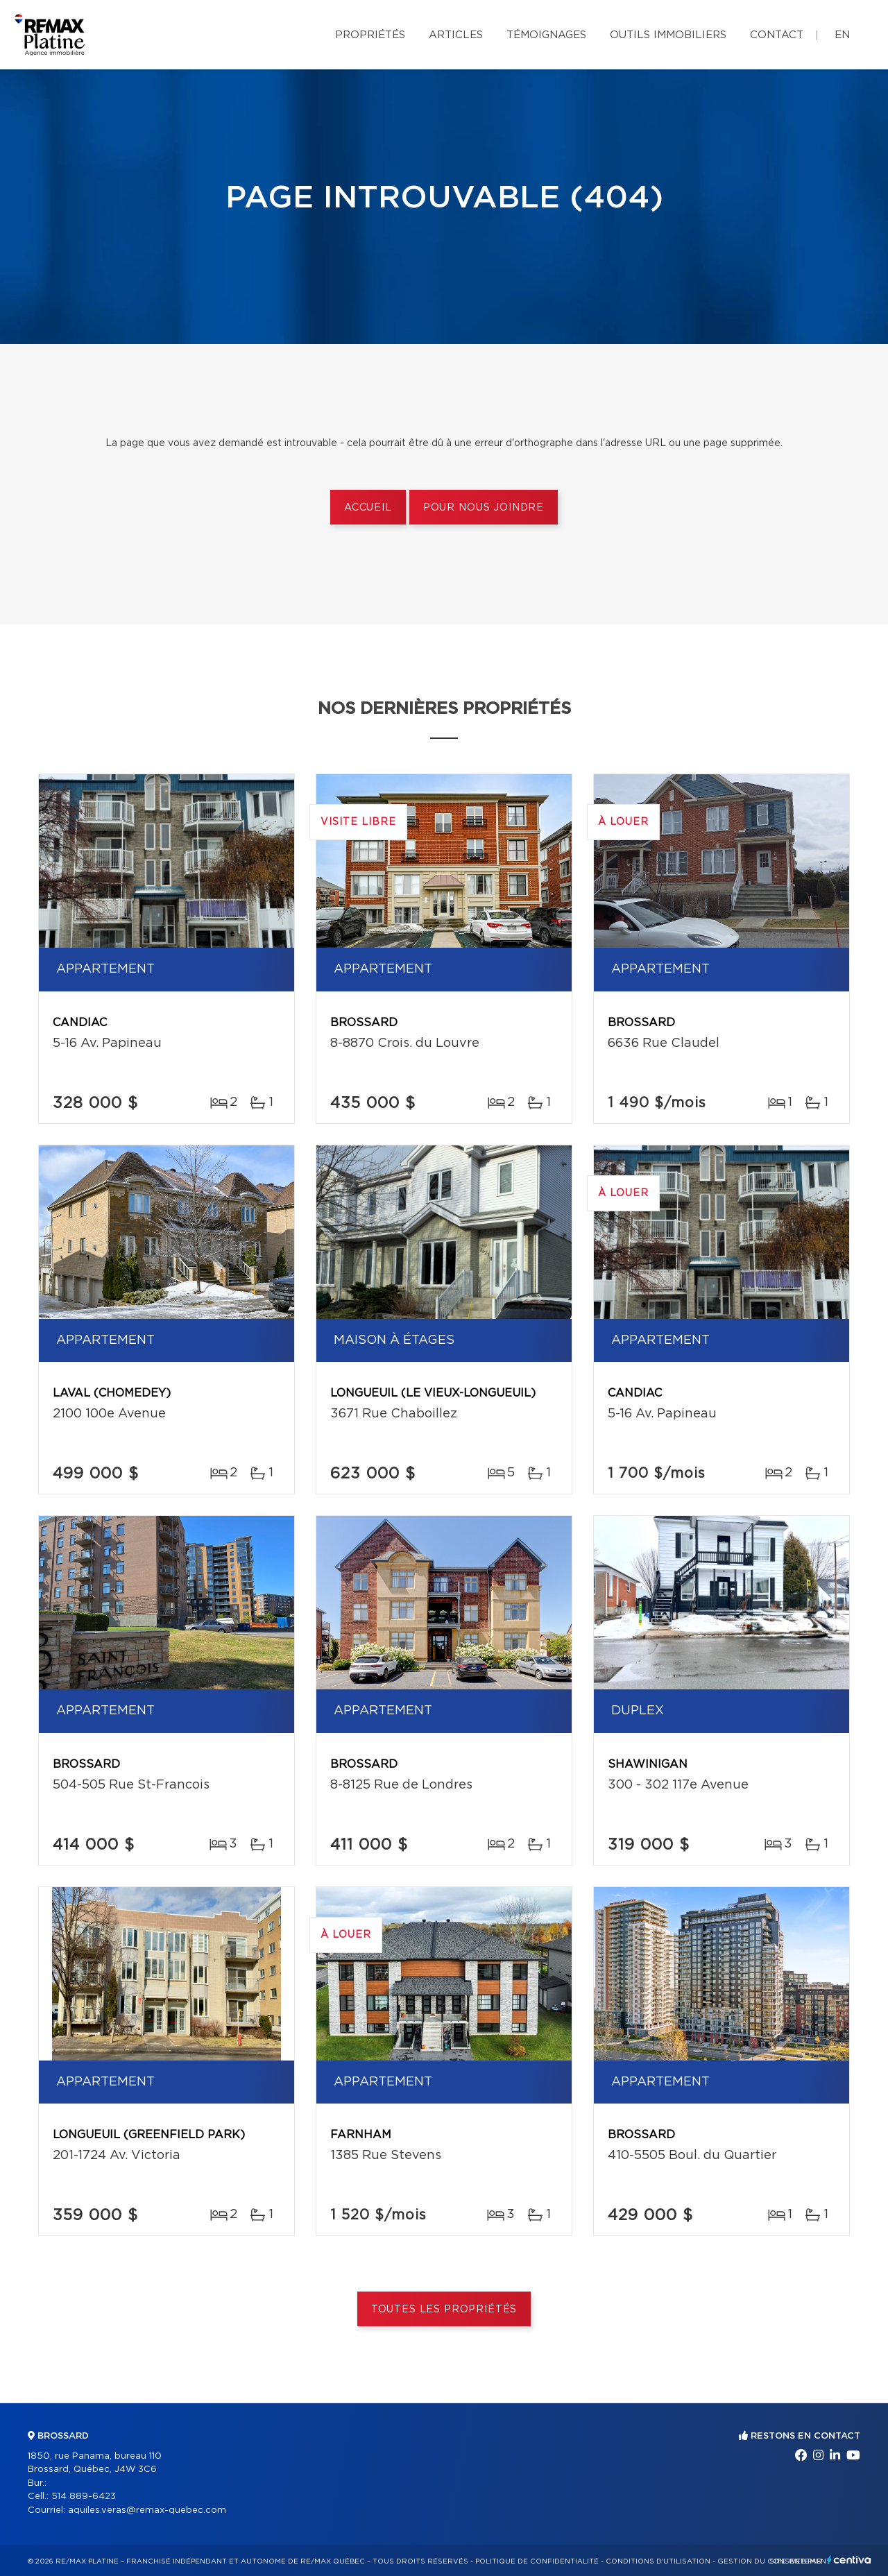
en (842, 35)
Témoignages (546, 35)
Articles (456, 35)
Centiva (849, 2559)
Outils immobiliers (668, 35)
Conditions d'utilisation (658, 2561)
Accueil (368, 508)
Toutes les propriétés (444, 2309)
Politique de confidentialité (537, 2561)
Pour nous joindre (483, 508)
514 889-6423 (83, 2496)
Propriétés (370, 35)
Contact (776, 35)
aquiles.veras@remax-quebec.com (147, 2510)
